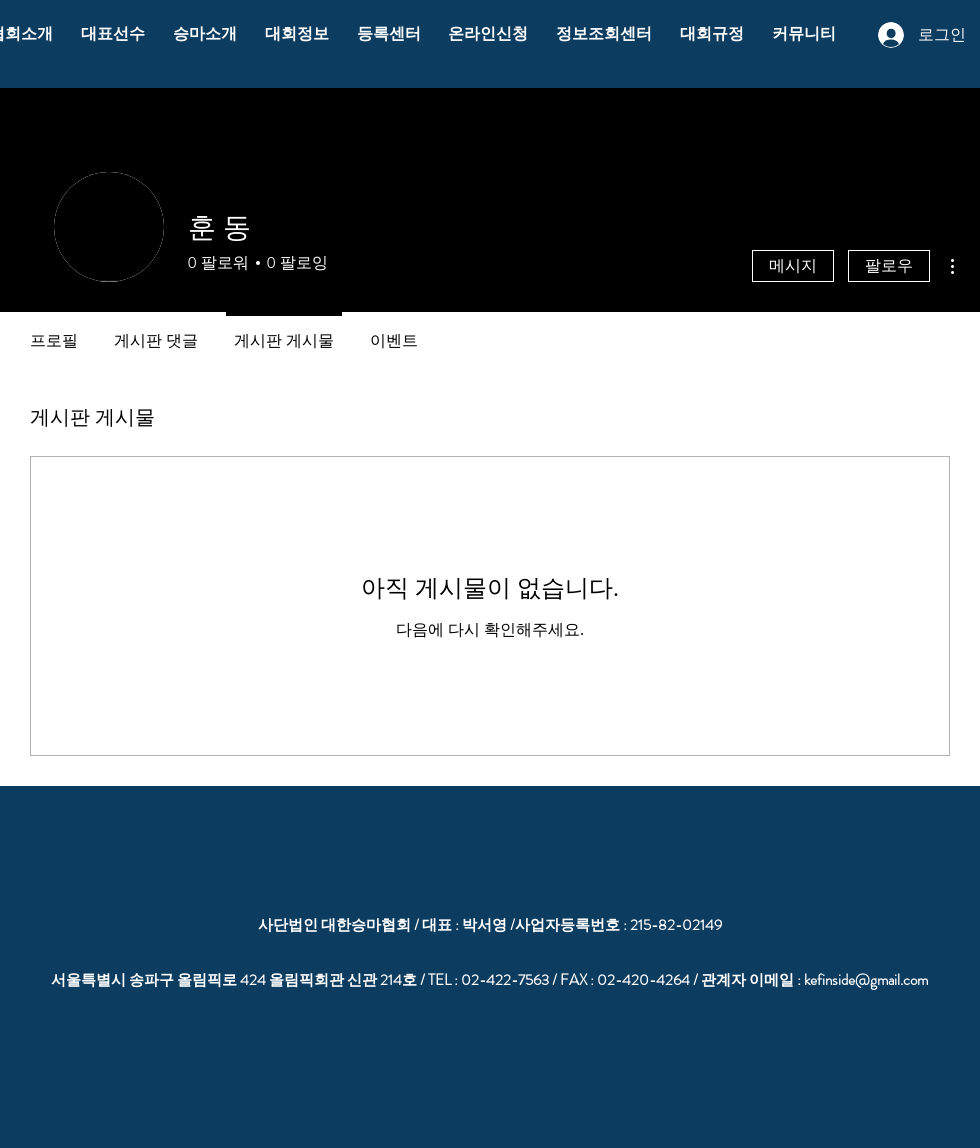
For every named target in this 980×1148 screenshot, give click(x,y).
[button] (113, 34)
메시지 (793, 265)
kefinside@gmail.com (866, 980)
